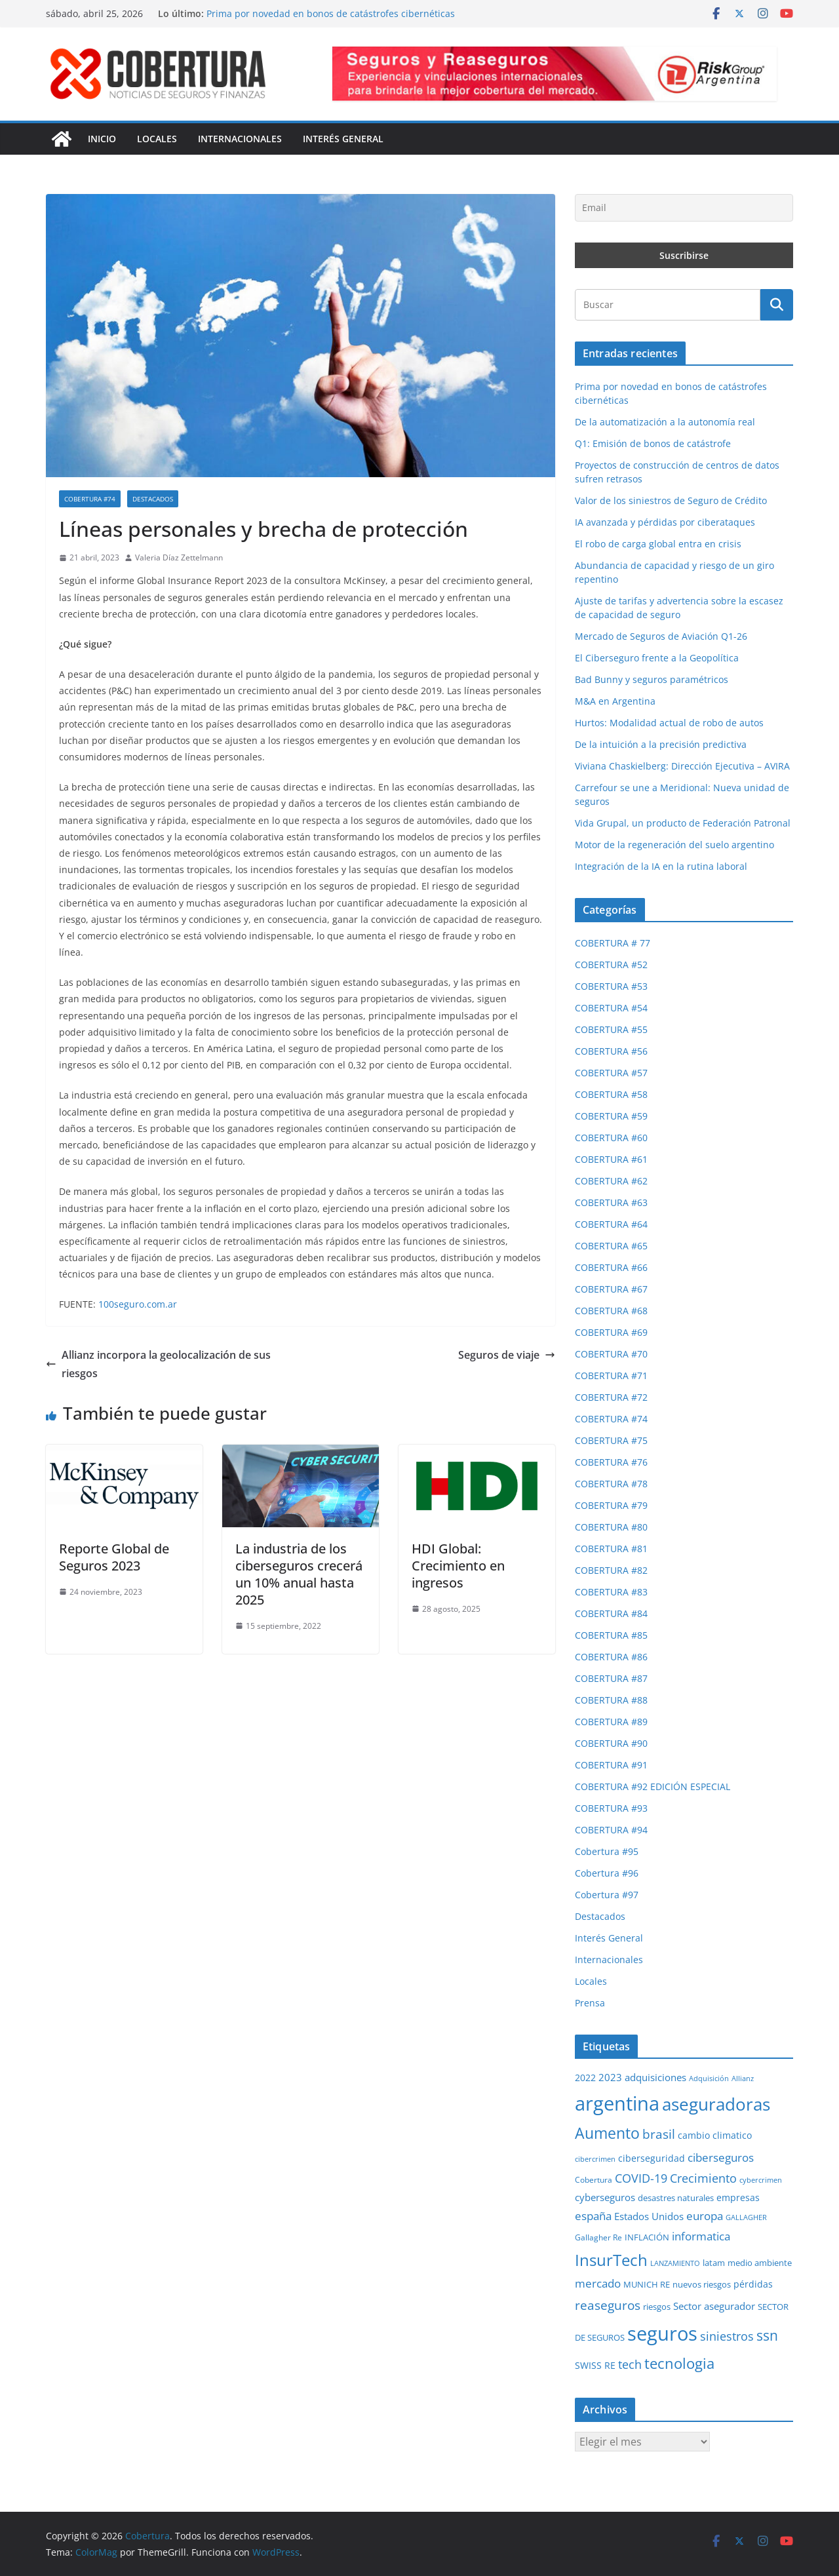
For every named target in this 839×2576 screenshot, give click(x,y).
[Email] (684, 208)
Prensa (590, 2003)
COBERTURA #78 (611, 1483)
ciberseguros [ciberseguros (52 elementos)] (721, 2157)
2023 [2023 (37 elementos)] (610, 2077)
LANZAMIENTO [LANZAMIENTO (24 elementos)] (675, 2263)
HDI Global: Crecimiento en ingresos (458, 1565)
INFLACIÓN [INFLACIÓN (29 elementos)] (647, 2237)
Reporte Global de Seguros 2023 (114, 1557)
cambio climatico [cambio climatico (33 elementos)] (715, 2135)
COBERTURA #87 (611, 1678)
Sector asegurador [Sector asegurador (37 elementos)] (714, 2306)
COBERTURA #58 (611, 1094)
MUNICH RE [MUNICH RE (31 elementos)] (646, 2284)
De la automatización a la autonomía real (665, 422)
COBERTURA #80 (611, 1527)
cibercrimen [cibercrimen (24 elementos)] (595, 2159)
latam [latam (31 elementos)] (714, 2263)
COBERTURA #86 (611, 1656)
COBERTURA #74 (89, 498)
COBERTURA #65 (611, 1245)
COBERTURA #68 (611, 1310)
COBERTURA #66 (611, 1267)
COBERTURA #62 (611, 1181)
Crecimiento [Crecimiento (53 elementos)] (703, 2178)
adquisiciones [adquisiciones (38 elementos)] (655, 2077)
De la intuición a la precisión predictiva (661, 744)
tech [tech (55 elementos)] (630, 2364)
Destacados (152, 498)
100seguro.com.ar (137, 1304)
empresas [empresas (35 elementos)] (738, 2197)
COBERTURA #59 (611, 1116)
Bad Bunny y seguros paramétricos (651, 679)
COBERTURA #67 (611, 1289)
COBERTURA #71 (611, 1375)
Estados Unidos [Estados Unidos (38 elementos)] (649, 2216)
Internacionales (240, 138)
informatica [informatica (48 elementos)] (701, 2236)
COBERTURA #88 (611, 1700)
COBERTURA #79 (611, 1505)
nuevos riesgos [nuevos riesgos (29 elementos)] (702, 2284)
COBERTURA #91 (611, 1765)
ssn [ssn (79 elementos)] (767, 2335)
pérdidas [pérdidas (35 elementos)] (753, 2284)
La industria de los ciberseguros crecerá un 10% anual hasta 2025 (298, 1574)
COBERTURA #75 (611, 1440)
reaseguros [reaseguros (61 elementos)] (607, 2305)
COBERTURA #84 (611, 1613)
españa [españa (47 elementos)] (593, 2215)
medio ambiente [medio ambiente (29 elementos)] (760, 2263)
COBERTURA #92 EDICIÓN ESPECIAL (652, 1786)
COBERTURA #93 (611, 1808)
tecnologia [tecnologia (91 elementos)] (679, 2363)
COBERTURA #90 (611, 1743)
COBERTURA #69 (611, 1332)
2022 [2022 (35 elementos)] (585, 2077)
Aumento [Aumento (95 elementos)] (607, 2133)
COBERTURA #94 (611, 1830)
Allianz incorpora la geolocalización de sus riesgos (158, 1364)
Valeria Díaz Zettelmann (179, 557)
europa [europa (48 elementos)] (704, 2215)
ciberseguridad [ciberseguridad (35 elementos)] (651, 2158)
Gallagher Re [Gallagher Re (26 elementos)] (598, 2237)
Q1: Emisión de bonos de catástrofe (653, 443)
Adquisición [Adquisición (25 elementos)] (709, 2078)
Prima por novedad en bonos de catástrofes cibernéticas (330, 13)
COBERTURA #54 (611, 1008)
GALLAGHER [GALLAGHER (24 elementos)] (746, 2217)
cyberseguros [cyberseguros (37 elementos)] (605, 2197)
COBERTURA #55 (611, 1029)
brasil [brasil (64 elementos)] (658, 2134)
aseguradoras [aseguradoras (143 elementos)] (716, 2104)
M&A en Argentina (615, 701)
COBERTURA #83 (611, 1592)
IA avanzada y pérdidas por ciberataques (665, 522)
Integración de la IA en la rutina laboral (661, 866)
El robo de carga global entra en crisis (658, 543)
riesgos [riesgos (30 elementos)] (657, 2307)
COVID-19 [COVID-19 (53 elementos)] (641, 2178)
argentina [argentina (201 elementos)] (617, 2103)
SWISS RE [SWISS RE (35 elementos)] (595, 2365)
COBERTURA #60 (611, 1137)
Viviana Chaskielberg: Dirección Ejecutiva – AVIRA (682, 766)
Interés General (343, 138)
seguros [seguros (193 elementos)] (662, 2333)
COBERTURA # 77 (612, 943)
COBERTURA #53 (611, 986)
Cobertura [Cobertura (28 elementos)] (593, 2179)
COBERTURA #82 (611, 1570)
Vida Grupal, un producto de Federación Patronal (682, 823)
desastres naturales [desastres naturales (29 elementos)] (676, 2198)
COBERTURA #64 (611, 1224)
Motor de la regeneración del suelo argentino (674, 844)
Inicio (102, 138)
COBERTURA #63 (611, 1202)
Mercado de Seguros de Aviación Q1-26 (661, 636)
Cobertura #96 (606, 1873)
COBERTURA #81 (611, 1548)
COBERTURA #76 (611, 1462)
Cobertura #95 (606, 1851)
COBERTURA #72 (611, 1397)
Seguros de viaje (506, 1355)
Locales (157, 138)
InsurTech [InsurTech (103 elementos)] (611, 2260)
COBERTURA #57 (611, 1072)
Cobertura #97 (606, 1894)
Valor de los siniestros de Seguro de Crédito (671, 500)
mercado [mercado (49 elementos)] (598, 2283)
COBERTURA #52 (611, 964)
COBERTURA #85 (611, 1635)
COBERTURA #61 (611, 1159)
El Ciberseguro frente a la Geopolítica (657, 658)
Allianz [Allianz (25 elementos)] (743, 2078)
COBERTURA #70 (611, 1354)
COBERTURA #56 (611, 1051)
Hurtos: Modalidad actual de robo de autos (669, 722)
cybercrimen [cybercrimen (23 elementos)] (760, 2180)
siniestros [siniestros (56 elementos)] (727, 2336)
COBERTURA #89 (611, 1721)
